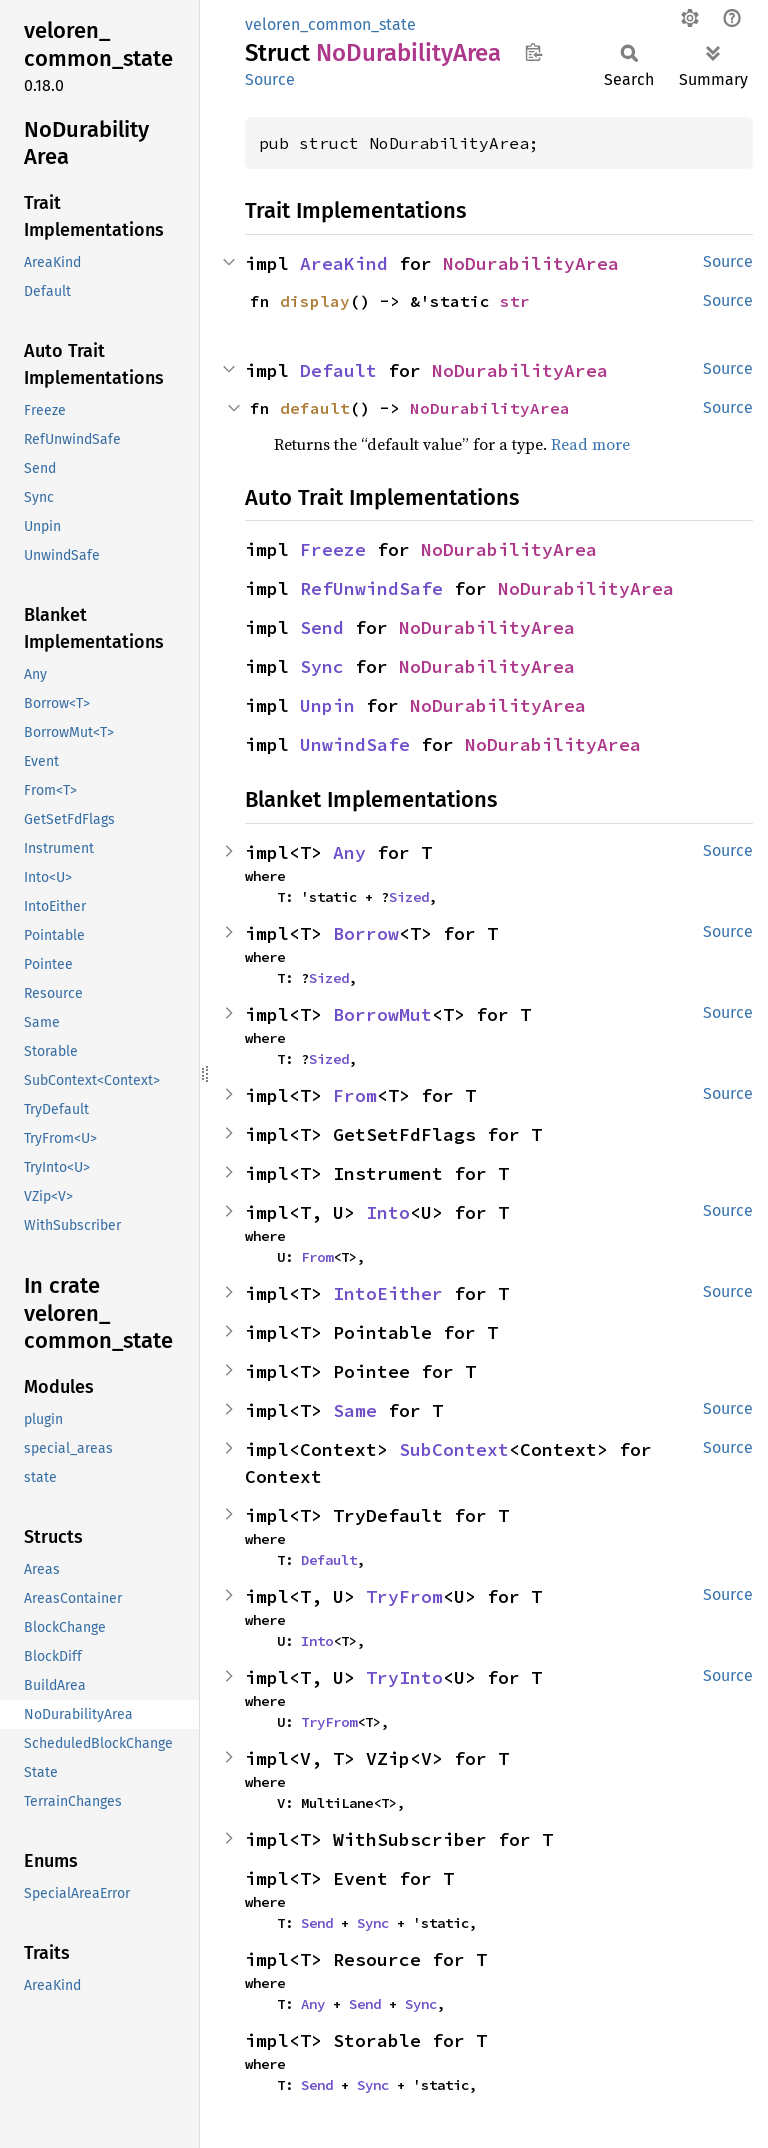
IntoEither (388, 1293)
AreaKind (344, 263)
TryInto (404, 1677)
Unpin (327, 705)
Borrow (366, 933)
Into (388, 1212)
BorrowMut (382, 1014)
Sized (409, 897)
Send (322, 627)
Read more (590, 444)
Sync (322, 666)
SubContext (454, 1449)
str (515, 301)
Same (355, 1410)
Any (349, 852)
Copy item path (533, 52)
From (355, 1095)
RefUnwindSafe (371, 588)
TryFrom (404, 1596)
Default (338, 370)
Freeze (333, 549)
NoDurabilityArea (531, 263)
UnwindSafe (355, 744)
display (315, 301)
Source (270, 79)
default (315, 408)
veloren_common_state (330, 24)
